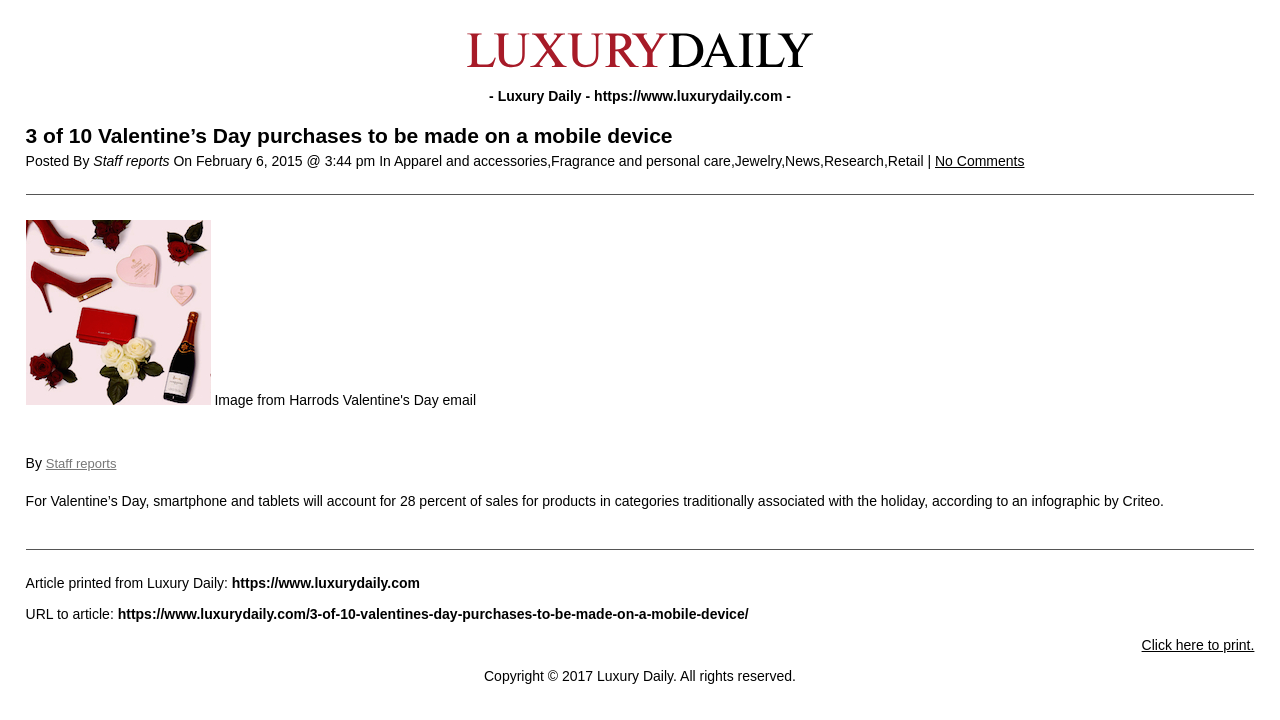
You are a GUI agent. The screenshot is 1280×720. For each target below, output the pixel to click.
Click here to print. (1198, 645)
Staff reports (81, 463)
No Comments (979, 161)
